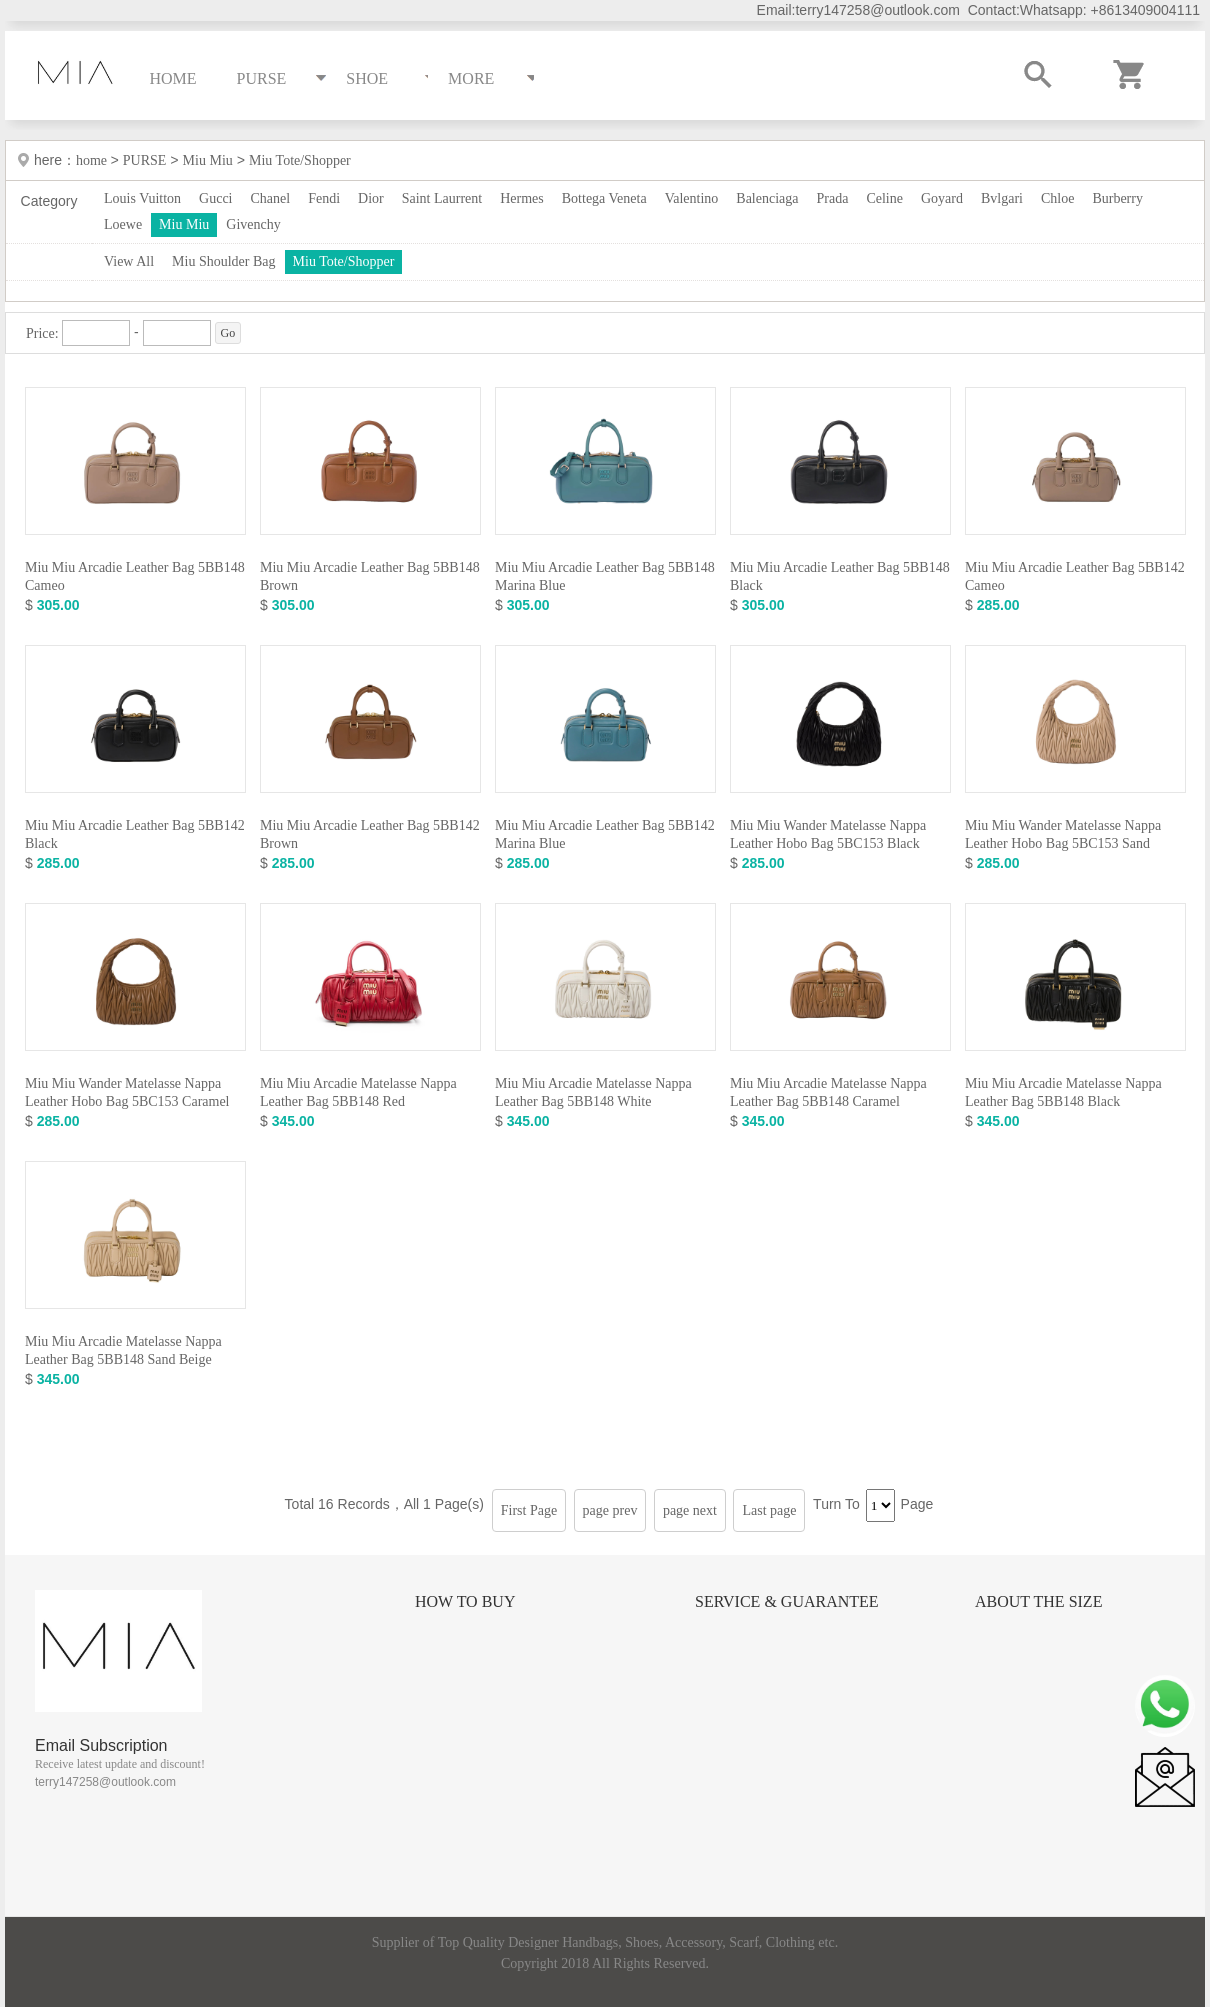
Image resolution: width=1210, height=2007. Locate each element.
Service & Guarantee (787, 1601)
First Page (529, 1510)
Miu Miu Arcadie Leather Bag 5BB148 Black (840, 576)
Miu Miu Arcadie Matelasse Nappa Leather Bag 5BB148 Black (1063, 1092)
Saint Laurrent (442, 198)
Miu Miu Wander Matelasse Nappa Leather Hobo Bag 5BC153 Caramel (127, 1092)
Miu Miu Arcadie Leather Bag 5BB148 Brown (370, 576)
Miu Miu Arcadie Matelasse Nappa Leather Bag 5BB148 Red (358, 1092)
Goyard (942, 198)
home (93, 160)
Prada (833, 198)
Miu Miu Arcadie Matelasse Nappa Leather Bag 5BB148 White (593, 1092)
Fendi (324, 198)
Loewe (123, 224)
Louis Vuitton (142, 198)
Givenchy (253, 224)
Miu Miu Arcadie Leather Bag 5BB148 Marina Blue (605, 576)
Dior (371, 198)
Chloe (1057, 198)
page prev (610, 1510)
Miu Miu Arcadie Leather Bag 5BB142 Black (135, 834)
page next (690, 1510)
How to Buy (465, 1601)
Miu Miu (208, 160)
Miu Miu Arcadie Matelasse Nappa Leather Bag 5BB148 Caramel (828, 1092)
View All (129, 261)
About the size (1038, 1601)
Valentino (692, 198)
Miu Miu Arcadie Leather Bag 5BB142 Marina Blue (605, 834)
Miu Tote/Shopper (300, 160)
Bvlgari (1002, 198)
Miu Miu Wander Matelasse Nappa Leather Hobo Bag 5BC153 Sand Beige (1063, 843)
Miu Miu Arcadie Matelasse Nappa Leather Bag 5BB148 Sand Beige (123, 1350)
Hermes (522, 198)
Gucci (215, 198)
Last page (769, 1510)
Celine (884, 198)
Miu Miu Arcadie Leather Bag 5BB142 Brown (370, 834)
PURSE (145, 160)
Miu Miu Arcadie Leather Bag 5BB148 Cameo (135, 576)
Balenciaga (767, 198)
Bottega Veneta (604, 198)
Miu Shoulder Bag (223, 261)
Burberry (1117, 198)
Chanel (271, 198)
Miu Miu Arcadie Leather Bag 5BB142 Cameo (1075, 576)
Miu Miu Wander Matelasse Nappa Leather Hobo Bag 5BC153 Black (828, 834)
